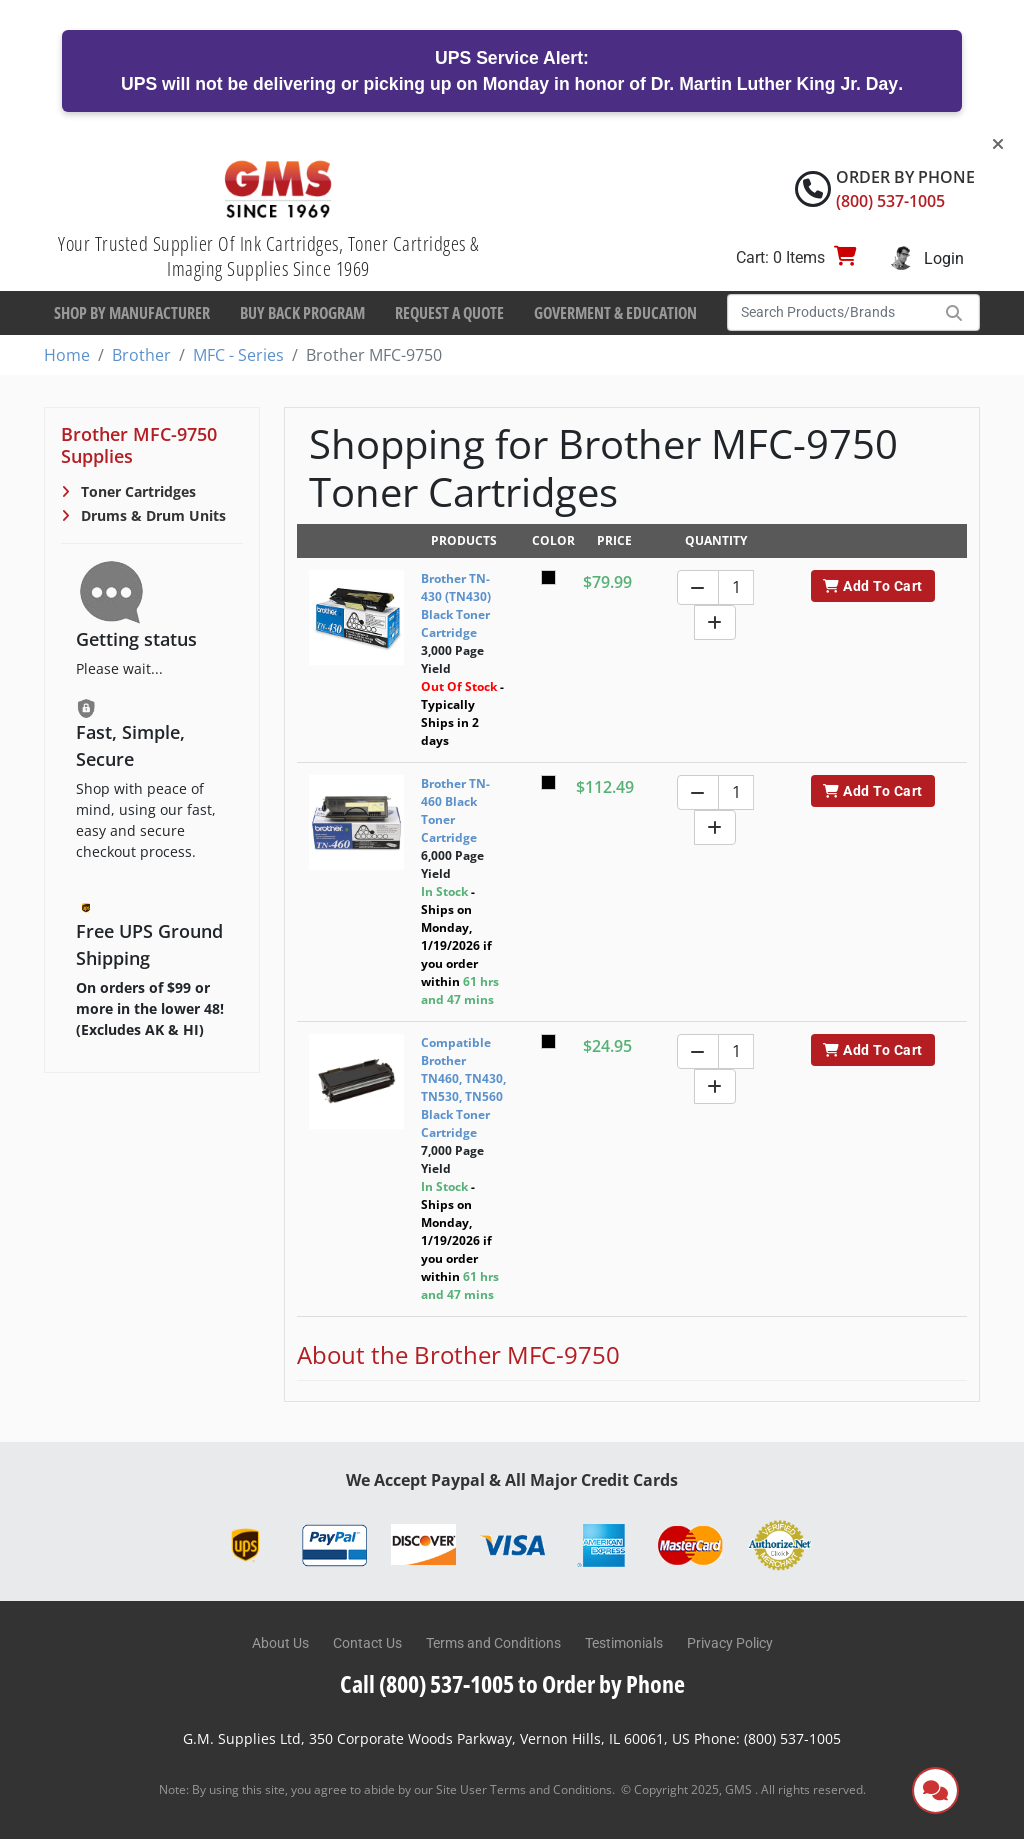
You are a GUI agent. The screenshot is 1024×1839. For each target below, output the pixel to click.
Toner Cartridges (136, 491)
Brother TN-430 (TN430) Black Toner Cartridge (456, 605)
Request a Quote (449, 313)
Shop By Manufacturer (132, 313)
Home (67, 355)
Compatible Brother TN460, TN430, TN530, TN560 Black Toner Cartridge (463, 1087)
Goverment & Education (615, 313)
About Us (280, 1643)
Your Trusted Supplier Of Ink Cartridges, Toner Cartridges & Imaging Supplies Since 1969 (268, 256)
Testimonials (624, 1643)
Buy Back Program (302, 313)
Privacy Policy (730, 1643)
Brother (141, 355)
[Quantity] (736, 587)
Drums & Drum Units (151, 515)
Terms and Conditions (493, 1643)
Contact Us (367, 1643)
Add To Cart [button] (872, 586)
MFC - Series (238, 355)
